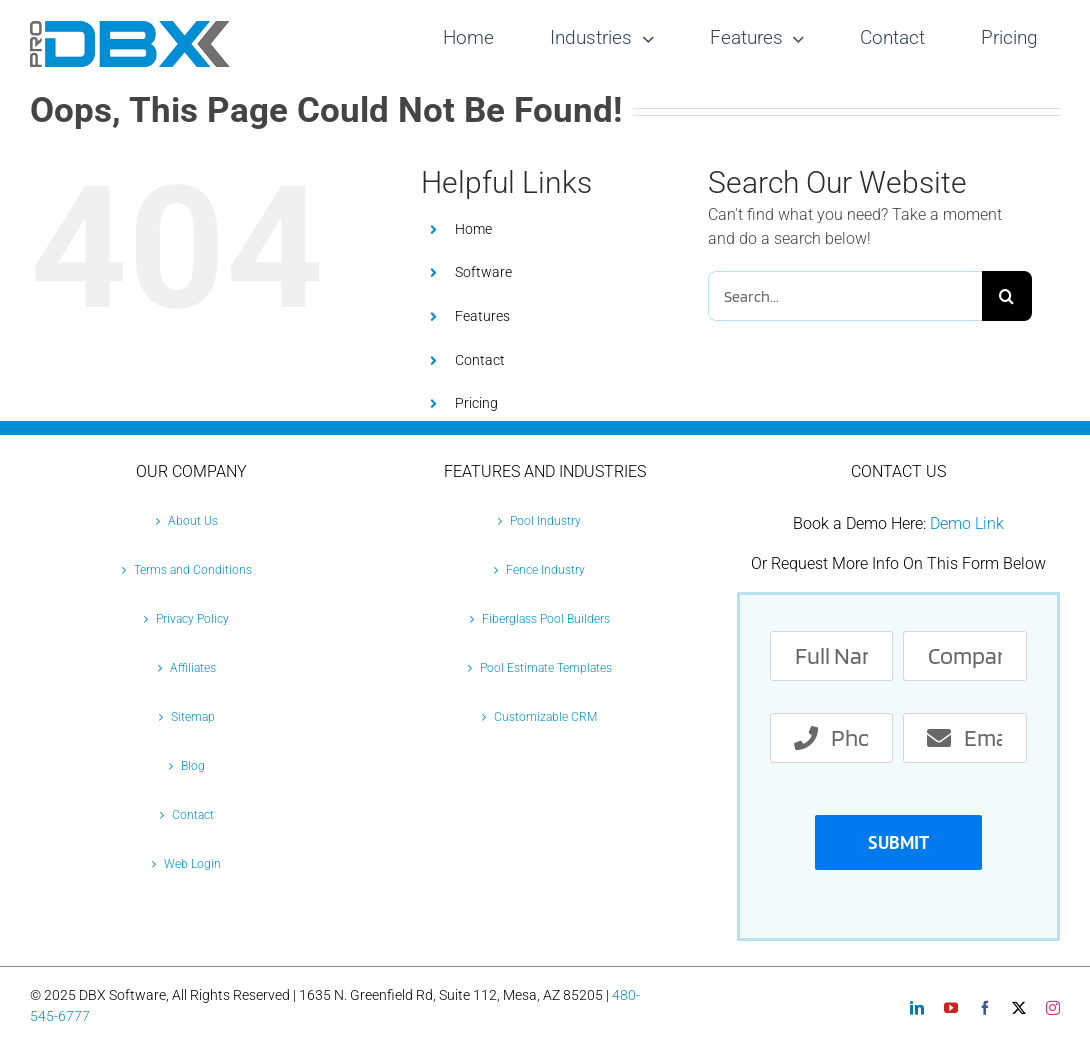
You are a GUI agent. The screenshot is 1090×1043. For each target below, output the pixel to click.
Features (482, 316)
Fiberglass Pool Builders (546, 619)
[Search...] (844, 296)
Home (473, 229)
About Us (193, 521)
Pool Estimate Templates (546, 668)
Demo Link (967, 523)
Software (483, 272)
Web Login (192, 864)
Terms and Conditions (193, 570)
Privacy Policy (192, 619)
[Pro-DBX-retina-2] (130, 28)
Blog (193, 766)
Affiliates (193, 668)
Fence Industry (545, 570)
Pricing (476, 403)
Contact (480, 360)
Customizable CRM (545, 717)
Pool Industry (545, 521)
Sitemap (193, 717)
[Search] (1007, 296)
